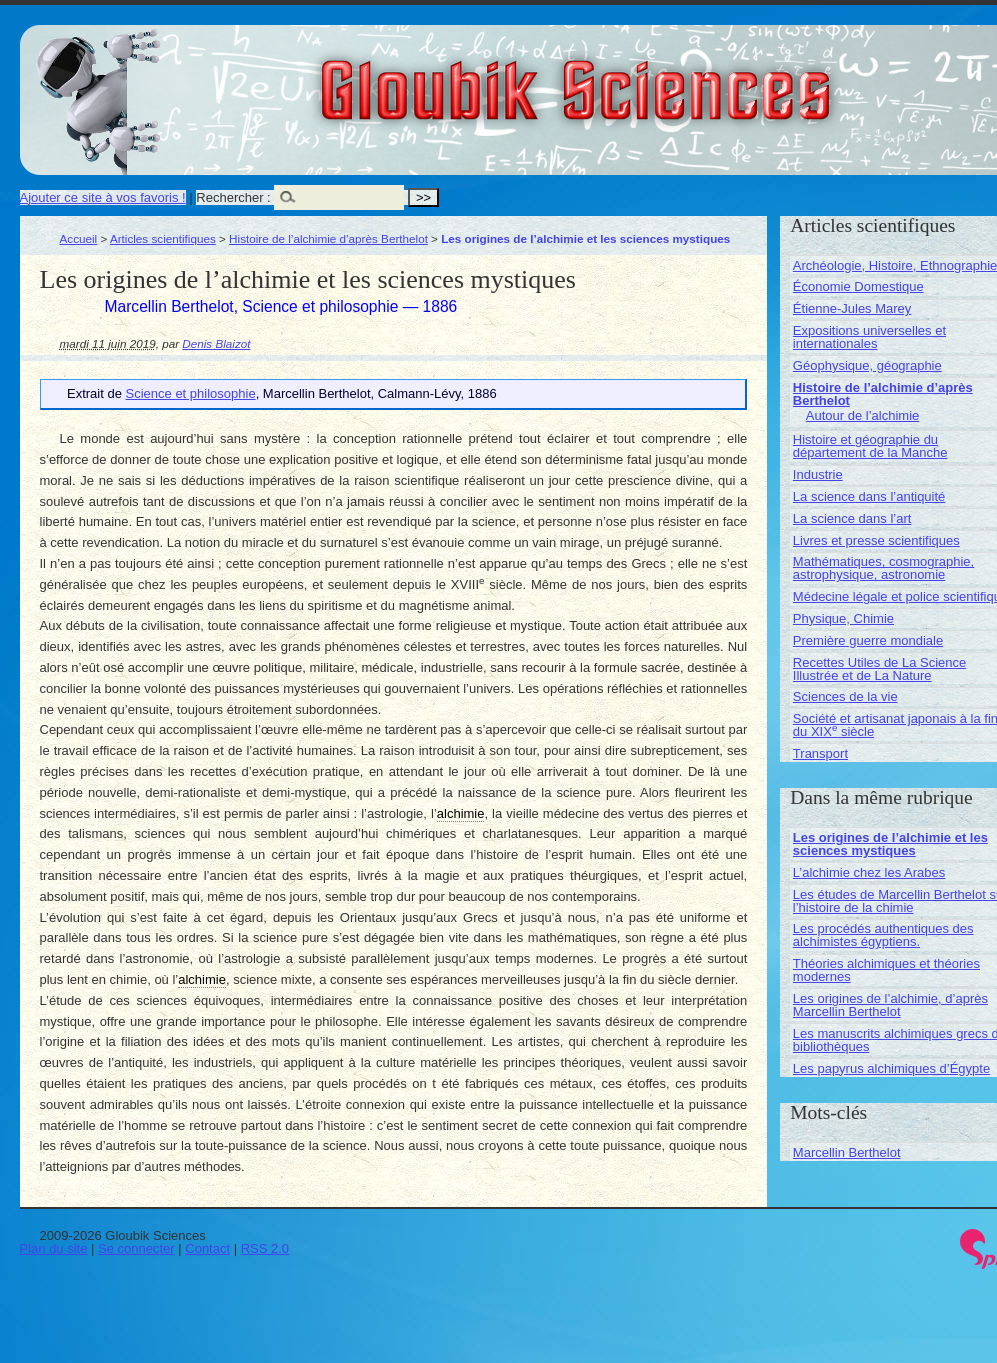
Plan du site (54, 1248)
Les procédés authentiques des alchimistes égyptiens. (883, 935)
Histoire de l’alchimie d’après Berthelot (328, 238)
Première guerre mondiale (868, 640)
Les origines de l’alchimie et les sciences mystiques (890, 844)
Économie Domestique (858, 286)
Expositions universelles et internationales (869, 337)
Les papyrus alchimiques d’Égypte (891, 1068)
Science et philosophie (191, 393)
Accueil (79, 238)
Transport (820, 753)
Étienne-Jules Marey (852, 308)
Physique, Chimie (843, 618)
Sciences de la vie (845, 696)
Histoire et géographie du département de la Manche (870, 446)
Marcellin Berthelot (847, 1152)
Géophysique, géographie (867, 365)
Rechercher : (233, 197)
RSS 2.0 (265, 1248)
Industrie (818, 474)
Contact (207, 1248)
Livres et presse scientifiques (876, 540)
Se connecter (136, 1248)
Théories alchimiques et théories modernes (886, 970)
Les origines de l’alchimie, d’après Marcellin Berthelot (890, 1005)
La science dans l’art (852, 518)
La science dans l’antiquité (869, 496)
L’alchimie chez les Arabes (869, 872)
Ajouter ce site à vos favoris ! (103, 197)
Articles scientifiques (163, 238)
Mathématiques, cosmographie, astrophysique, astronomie (883, 568)
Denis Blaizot (216, 343)
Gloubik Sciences (688, 78)
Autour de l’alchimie (862, 415)
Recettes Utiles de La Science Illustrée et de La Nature (879, 669)
